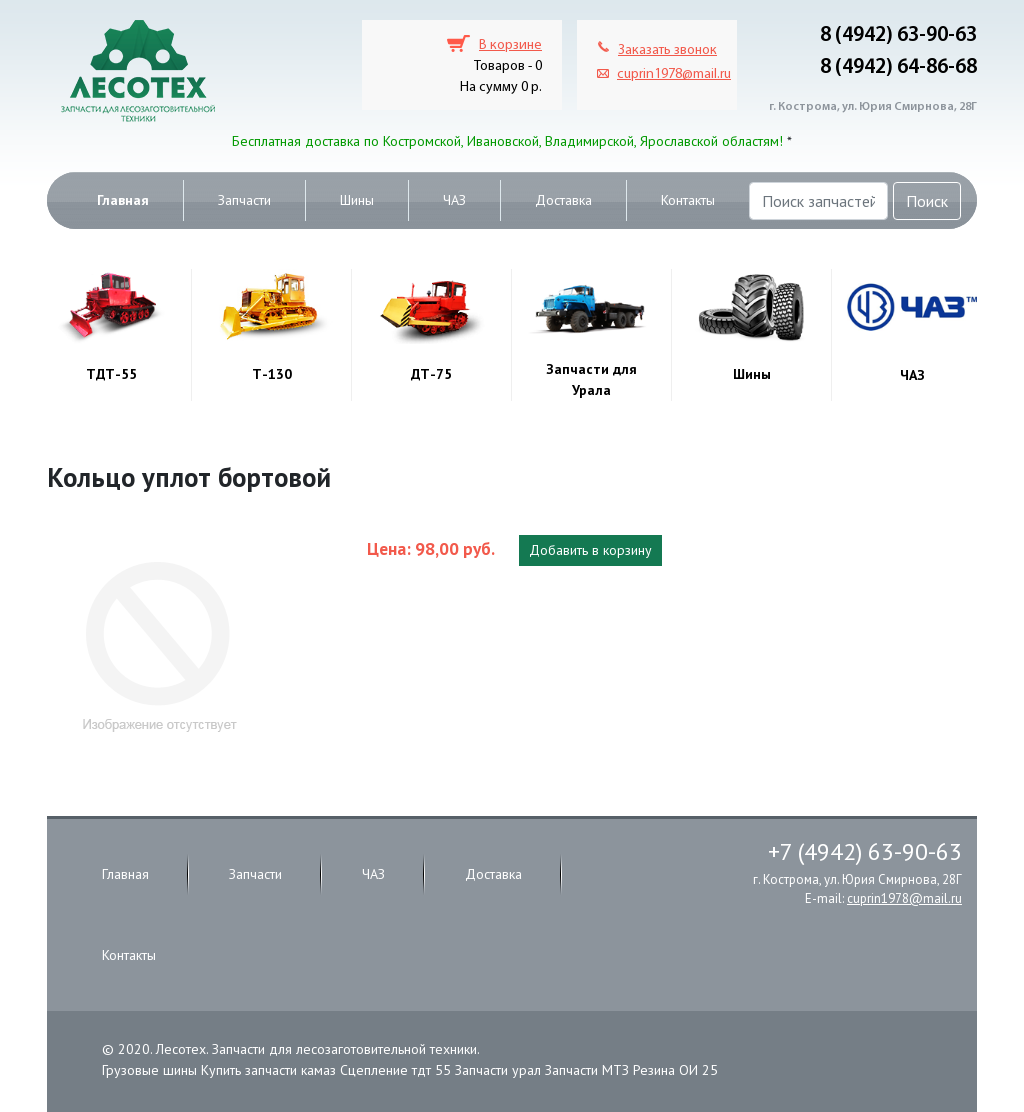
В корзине (510, 45)
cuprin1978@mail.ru (674, 74)
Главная (123, 200)
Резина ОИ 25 (675, 1070)
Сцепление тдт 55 (395, 1070)
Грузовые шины (149, 1070)
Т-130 (272, 374)
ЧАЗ (454, 200)
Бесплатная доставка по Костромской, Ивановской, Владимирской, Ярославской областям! (507, 141)
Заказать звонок (667, 50)
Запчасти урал (498, 1070)
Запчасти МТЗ (587, 1070)
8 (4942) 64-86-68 (898, 67)
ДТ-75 (431, 374)
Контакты (688, 200)
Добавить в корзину (590, 550)
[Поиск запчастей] (818, 201)
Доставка (563, 200)
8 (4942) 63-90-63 (898, 35)
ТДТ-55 (111, 374)
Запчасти (244, 200)
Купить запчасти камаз (268, 1070)
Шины (357, 200)
